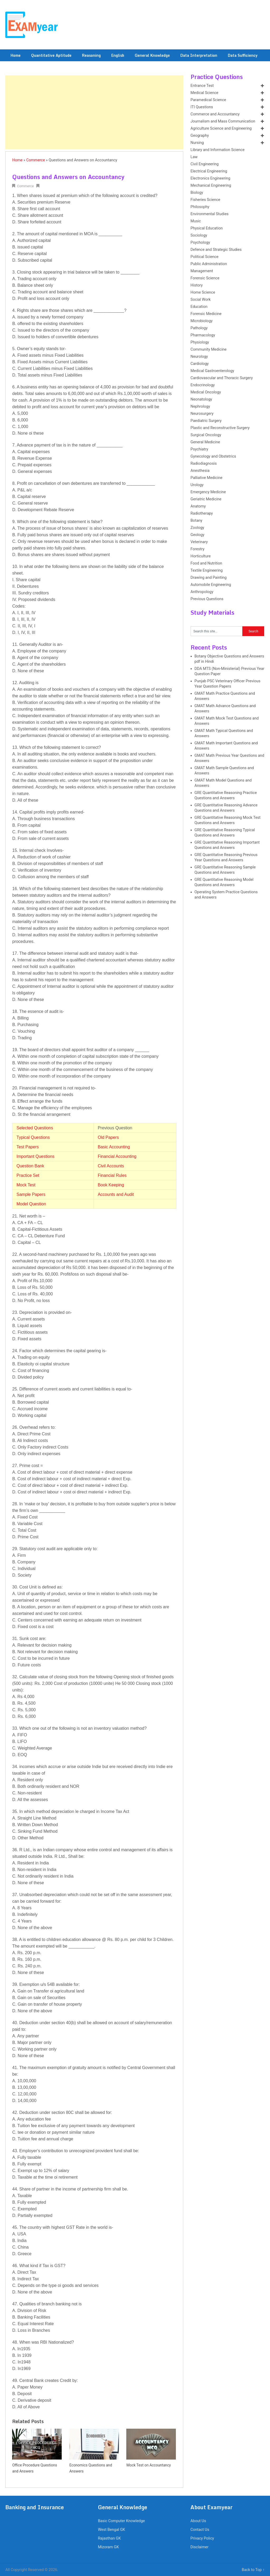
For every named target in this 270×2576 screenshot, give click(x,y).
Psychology (200, 242)
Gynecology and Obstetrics (213, 456)
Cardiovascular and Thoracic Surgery (222, 378)
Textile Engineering (207, 570)
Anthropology (202, 592)
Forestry (198, 549)
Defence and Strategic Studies (216, 249)
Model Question (31, 1204)
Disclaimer (199, 2547)
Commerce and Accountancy (215, 114)
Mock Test (25, 1185)
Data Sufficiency (243, 55)
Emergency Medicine (208, 492)
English (117, 55)
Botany (196, 520)
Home (16, 55)
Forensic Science (205, 278)
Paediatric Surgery (206, 421)
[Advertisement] (94, 112)
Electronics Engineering (210, 178)
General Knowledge (152, 55)
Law (194, 157)
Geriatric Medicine (206, 499)
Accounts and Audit (116, 1194)
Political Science (205, 257)
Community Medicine (209, 349)
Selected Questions (34, 1128)
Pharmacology (203, 335)
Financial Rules (112, 1175)
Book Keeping (111, 1185)
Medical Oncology (206, 392)
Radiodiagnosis (204, 463)
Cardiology (200, 363)
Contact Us (199, 2529)
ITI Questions (202, 107)
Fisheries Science (205, 200)
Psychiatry (199, 449)
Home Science (203, 292)
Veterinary (199, 542)
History (197, 285)
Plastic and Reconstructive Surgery (220, 428)
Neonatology (201, 399)
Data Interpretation (198, 55)
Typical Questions (33, 1137)
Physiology (200, 342)
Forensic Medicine (206, 314)
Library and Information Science (218, 150)
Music (196, 221)
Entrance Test (202, 85)
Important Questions (35, 1156)
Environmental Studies (210, 214)
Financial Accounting (117, 1156)
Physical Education (207, 228)
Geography (200, 135)
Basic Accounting (114, 1147)
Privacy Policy (202, 2538)
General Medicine (205, 442)
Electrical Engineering (209, 171)
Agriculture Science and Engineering (221, 128)
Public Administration (209, 264)
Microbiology (202, 321)
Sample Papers (30, 1194)
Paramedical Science (208, 100)
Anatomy (198, 506)
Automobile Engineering (211, 584)
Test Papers (27, 1147)
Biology (197, 192)
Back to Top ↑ (253, 2570)
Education (199, 306)
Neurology (199, 356)
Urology (197, 485)
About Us (198, 2521)
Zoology (197, 527)
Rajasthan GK (109, 2538)
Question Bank (30, 1166)
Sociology (199, 235)
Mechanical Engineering (211, 185)
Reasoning (91, 55)
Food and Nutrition (206, 563)
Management (202, 271)
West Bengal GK (111, 2529)
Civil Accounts (111, 1166)
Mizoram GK (108, 2547)
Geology (198, 535)
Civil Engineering (205, 164)
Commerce (35, 160)
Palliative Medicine (207, 478)
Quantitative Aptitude (51, 55)
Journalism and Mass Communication (223, 121)
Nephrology (200, 406)
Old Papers (108, 1137)
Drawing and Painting (209, 577)
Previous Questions (207, 599)
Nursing (197, 142)
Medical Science (204, 93)
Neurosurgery (202, 413)
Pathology (199, 328)
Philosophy (200, 207)
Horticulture (201, 556)
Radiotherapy (202, 513)
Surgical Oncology (206, 435)
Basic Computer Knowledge (121, 2521)
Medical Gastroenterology (212, 371)
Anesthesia (200, 470)
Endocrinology (203, 385)
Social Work (201, 299)
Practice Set (27, 1175)
